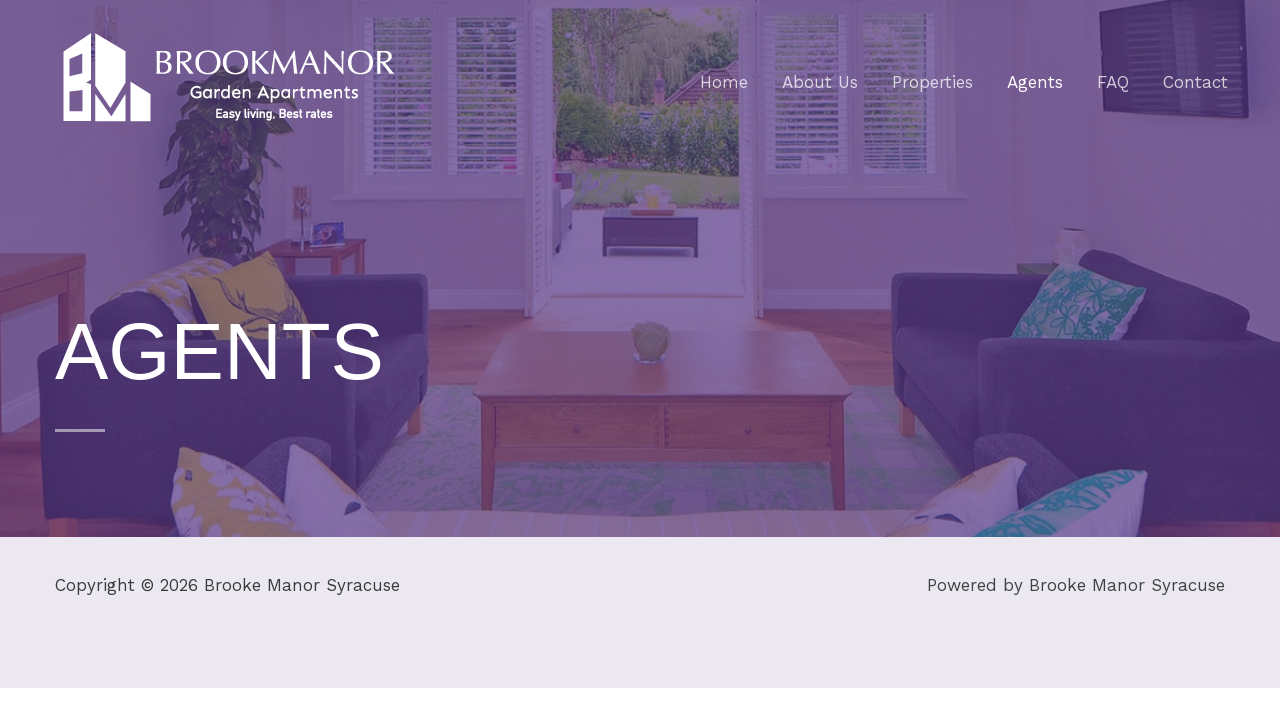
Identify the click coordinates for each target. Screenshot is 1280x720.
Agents (1035, 82)
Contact (1195, 82)
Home (724, 82)
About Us (820, 82)
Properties (932, 82)
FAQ (1113, 82)
